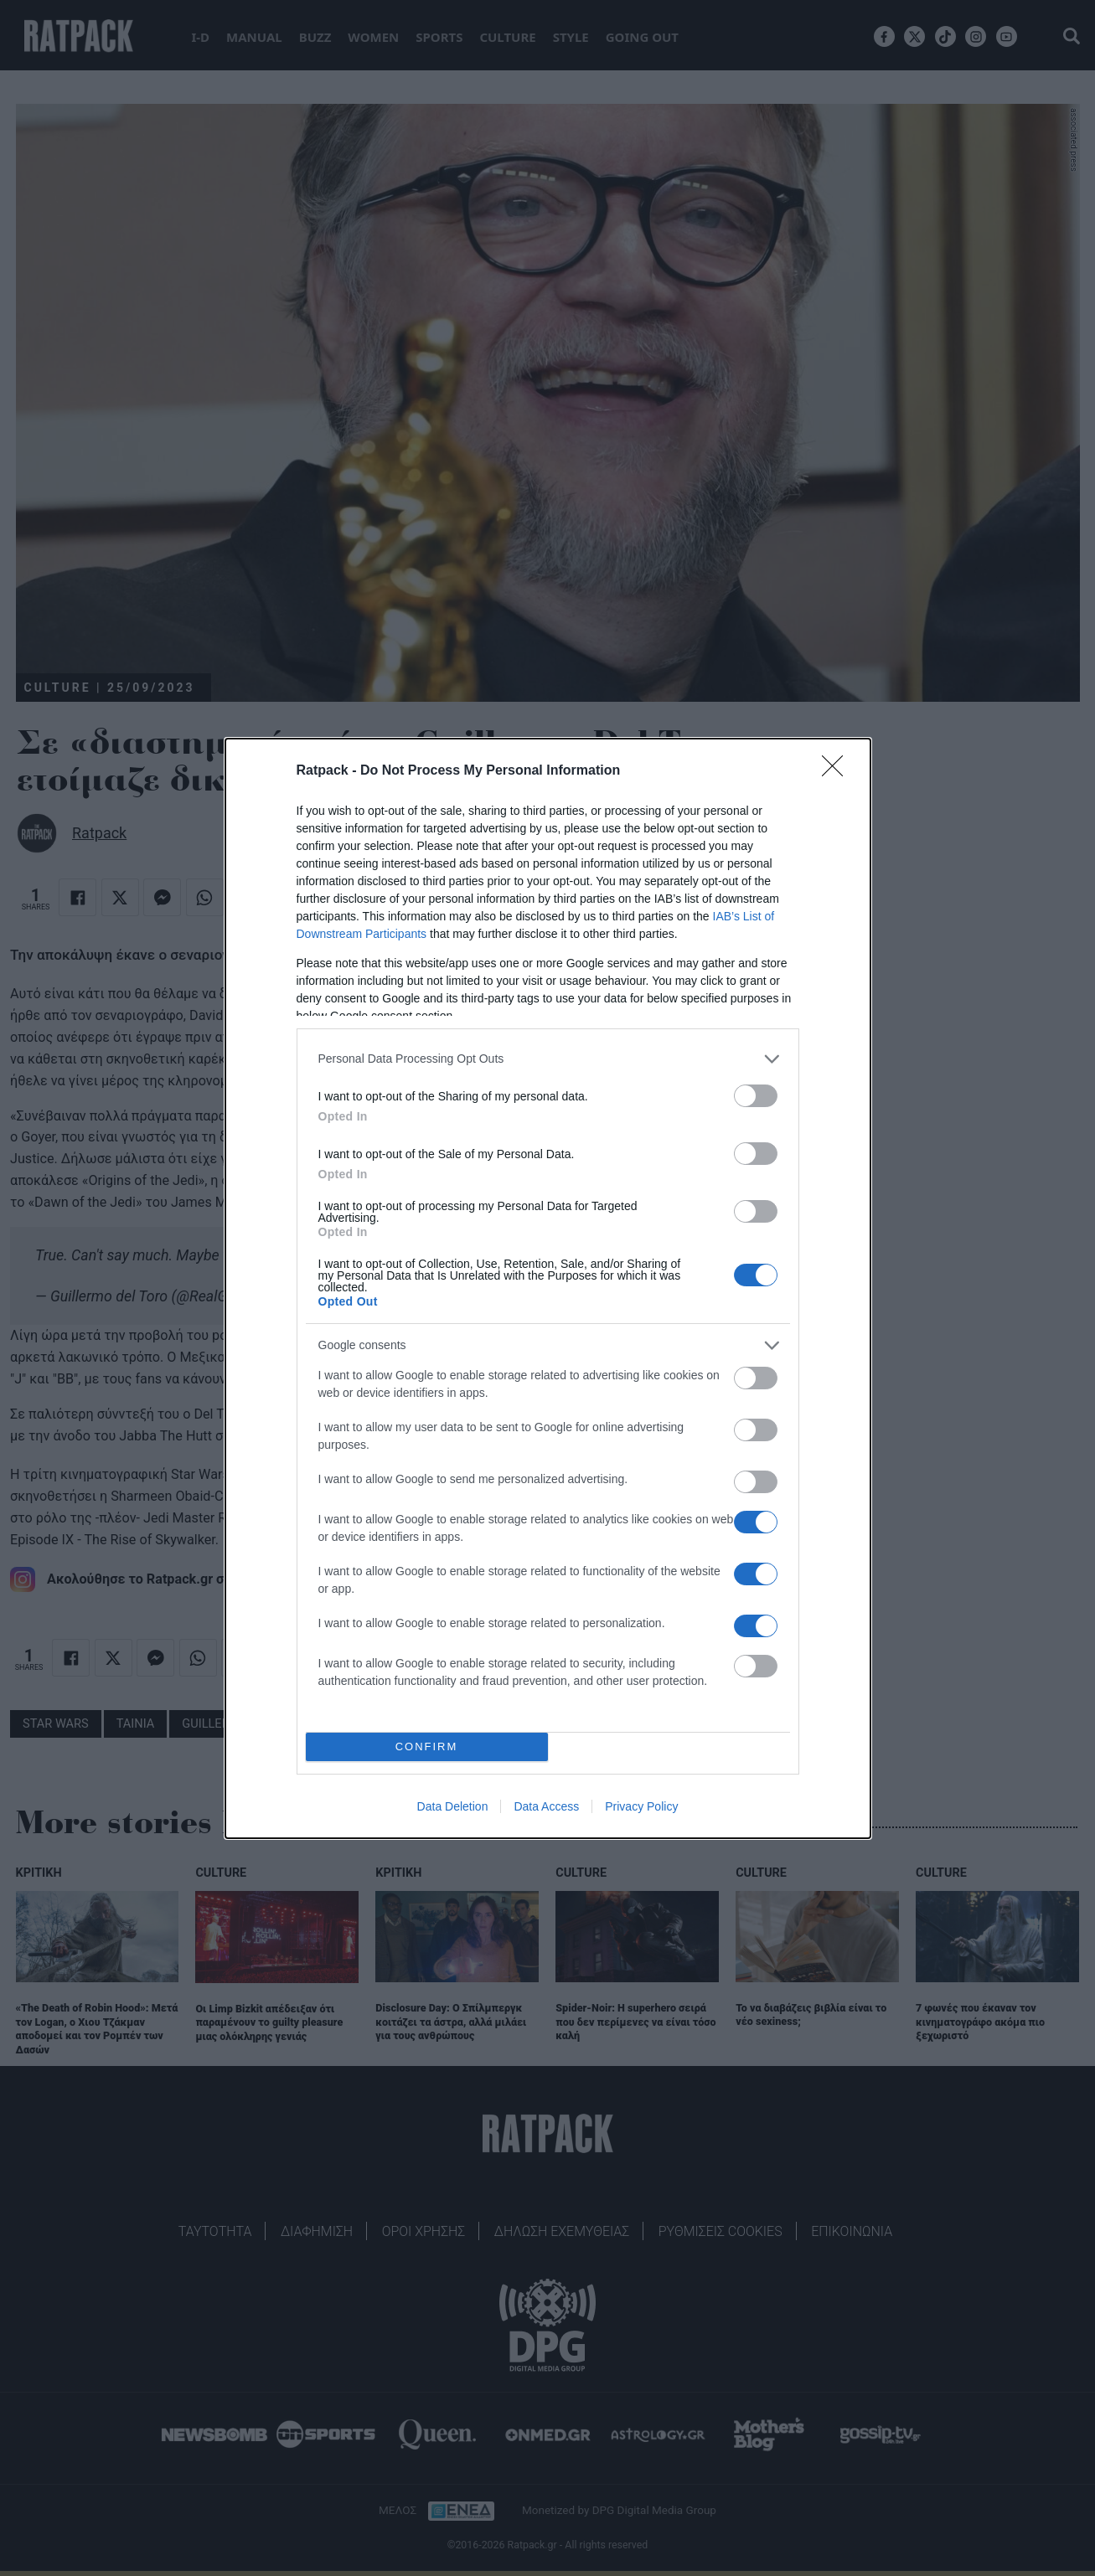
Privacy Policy (641, 1806)
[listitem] (547, 1059)
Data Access (546, 1806)
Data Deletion (452, 1806)
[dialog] (547, 1288)
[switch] (755, 1095)
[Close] (838, 771)
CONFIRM (426, 1746)
